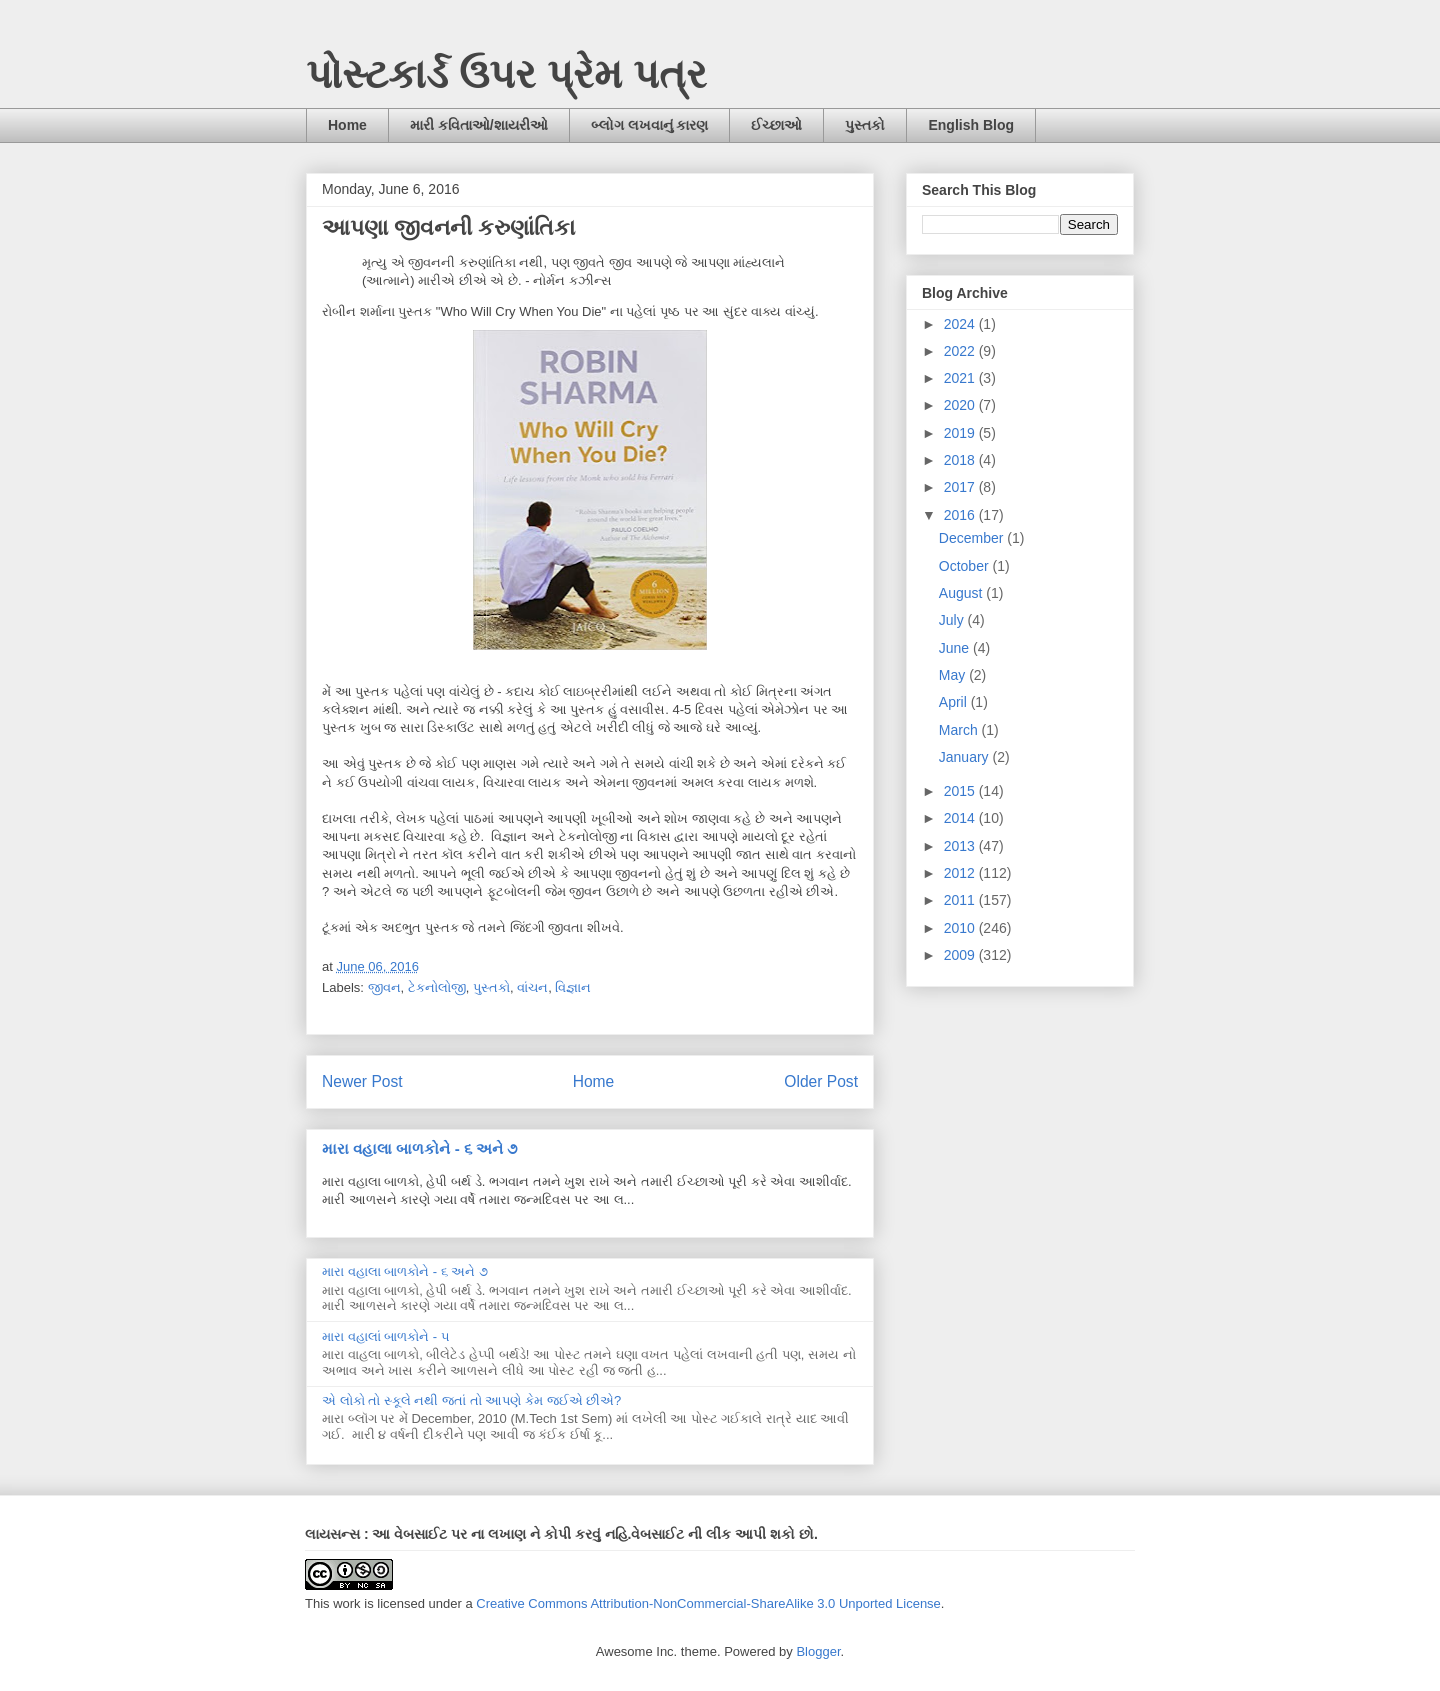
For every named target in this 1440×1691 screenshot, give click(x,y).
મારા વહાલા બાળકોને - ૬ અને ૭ (419, 1148)
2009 (961, 955)
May (954, 675)
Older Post (821, 1081)
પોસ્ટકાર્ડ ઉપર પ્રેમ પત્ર (506, 74)
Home (347, 125)
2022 (961, 351)
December (973, 538)
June (956, 648)
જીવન (384, 987)
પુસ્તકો (865, 125)
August (962, 593)
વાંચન (532, 987)
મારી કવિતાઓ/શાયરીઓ (479, 125)
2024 (961, 324)
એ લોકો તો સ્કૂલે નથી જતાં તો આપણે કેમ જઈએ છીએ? (471, 1400)
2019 (961, 433)
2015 (961, 791)
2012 (961, 873)
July (953, 620)
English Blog (971, 125)
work (346, 1603)
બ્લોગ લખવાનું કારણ (650, 125)
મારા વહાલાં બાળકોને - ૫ (386, 1336)
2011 (961, 900)
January (966, 757)
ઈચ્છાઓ (776, 125)
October (966, 566)
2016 (961, 515)
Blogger (818, 1651)
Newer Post (362, 1081)
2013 (961, 846)
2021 (961, 378)
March (960, 730)
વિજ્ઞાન (573, 987)
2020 (961, 405)
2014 (961, 818)
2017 (961, 487)
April (955, 702)
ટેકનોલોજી (437, 987)
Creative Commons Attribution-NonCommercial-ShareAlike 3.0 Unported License (708, 1603)
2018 (961, 460)
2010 (961, 928)
